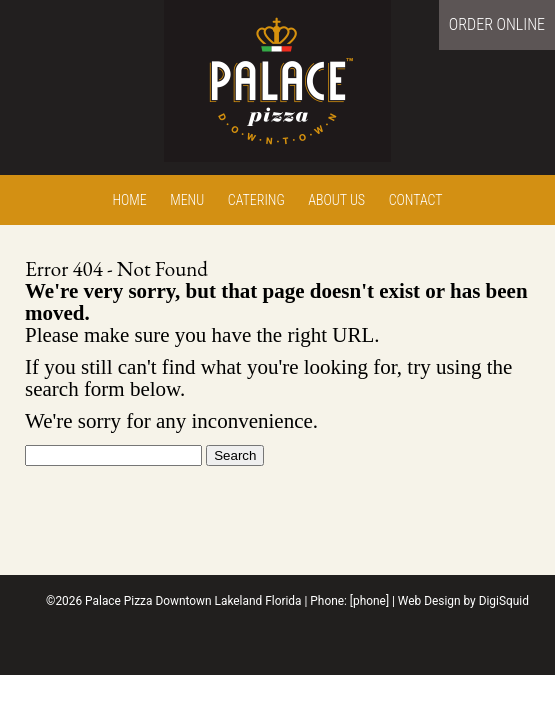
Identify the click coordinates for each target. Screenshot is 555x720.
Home (129, 200)
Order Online (497, 24)
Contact (416, 200)
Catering (256, 200)
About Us (336, 200)
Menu (187, 200)
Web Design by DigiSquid (463, 601)
